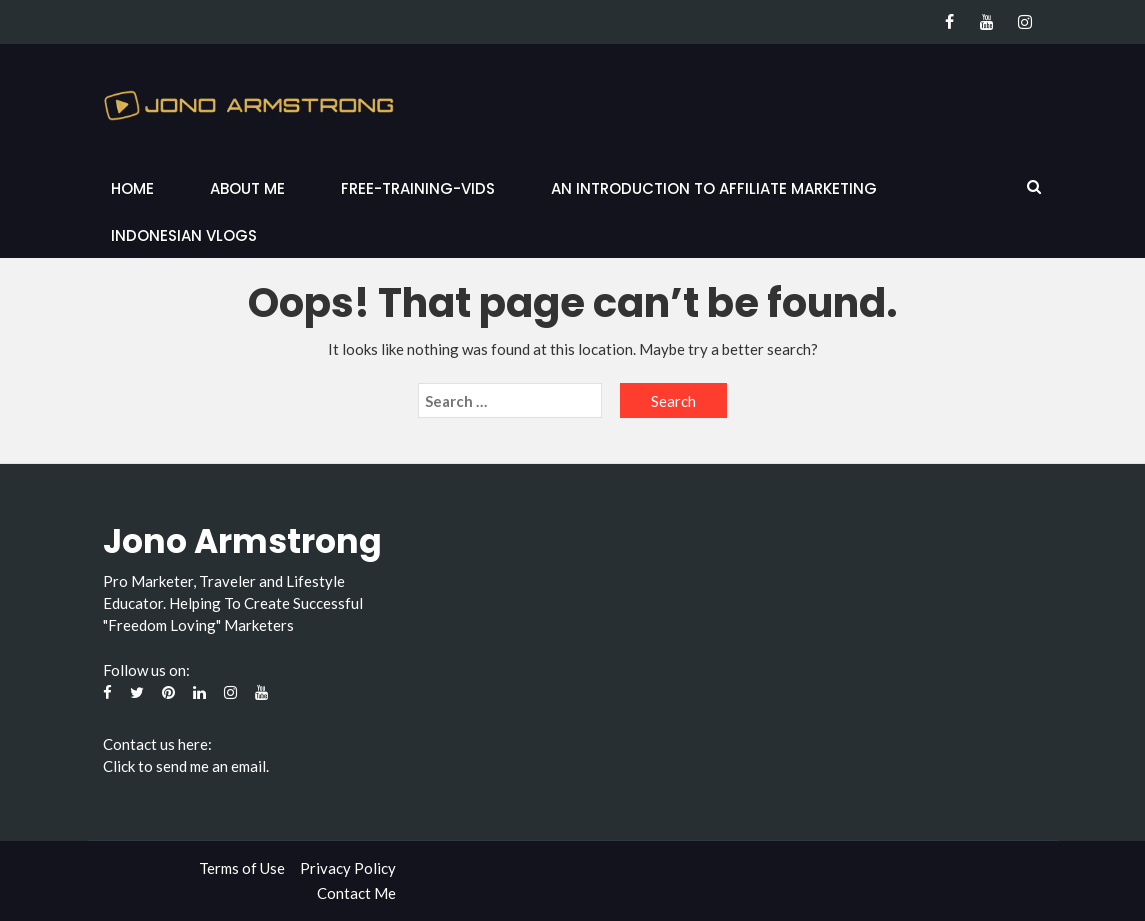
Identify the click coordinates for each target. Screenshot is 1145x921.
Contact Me (356, 893)
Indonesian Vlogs (184, 235)
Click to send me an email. (186, 766)
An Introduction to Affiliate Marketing (714, 188)
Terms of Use (242, 868)
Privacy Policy (348, 868)
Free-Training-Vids (418, 188)
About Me (247, 188)
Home (132, 188)
